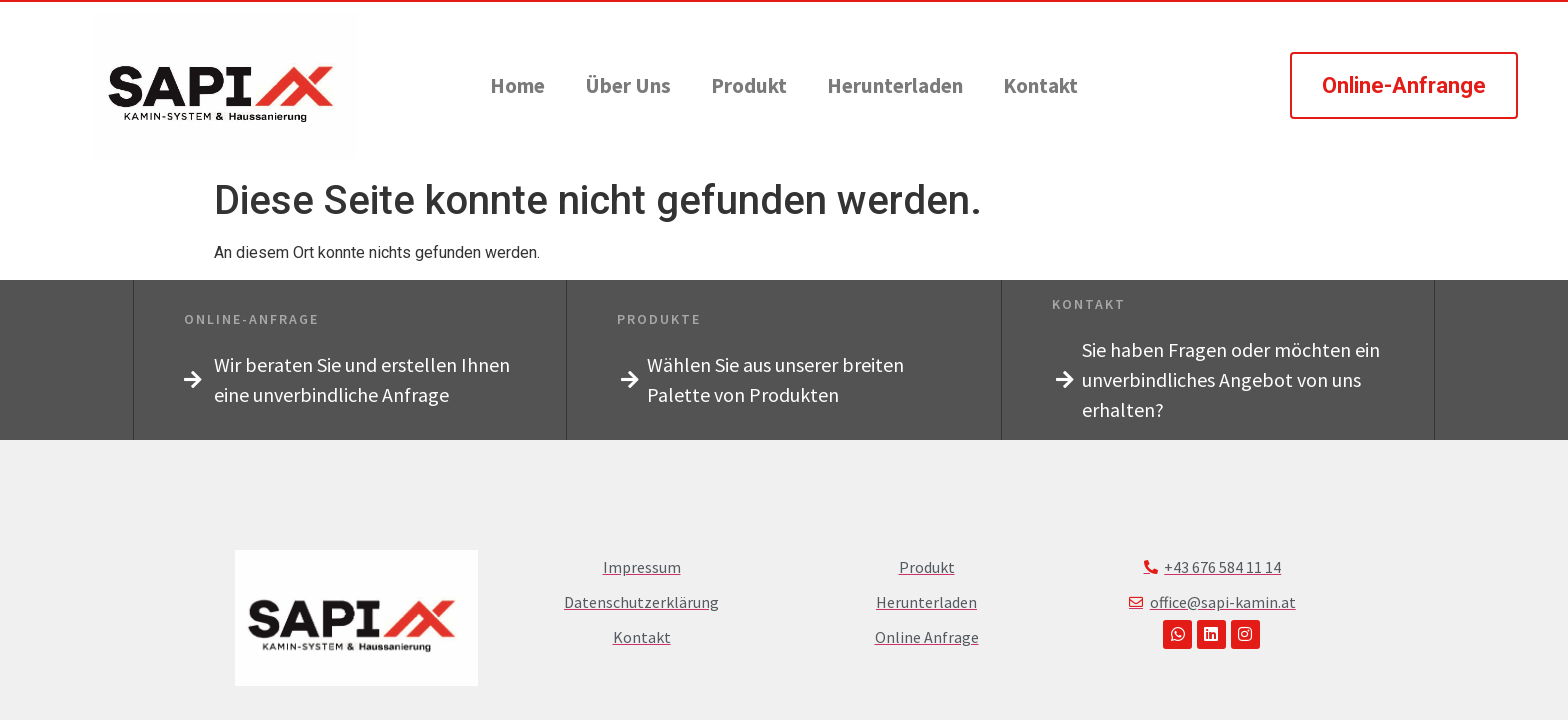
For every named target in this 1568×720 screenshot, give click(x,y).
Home (517, 85)
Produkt (749, 85)
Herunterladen (895, 85)
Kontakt (1040, 85)
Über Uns (628, 85)
